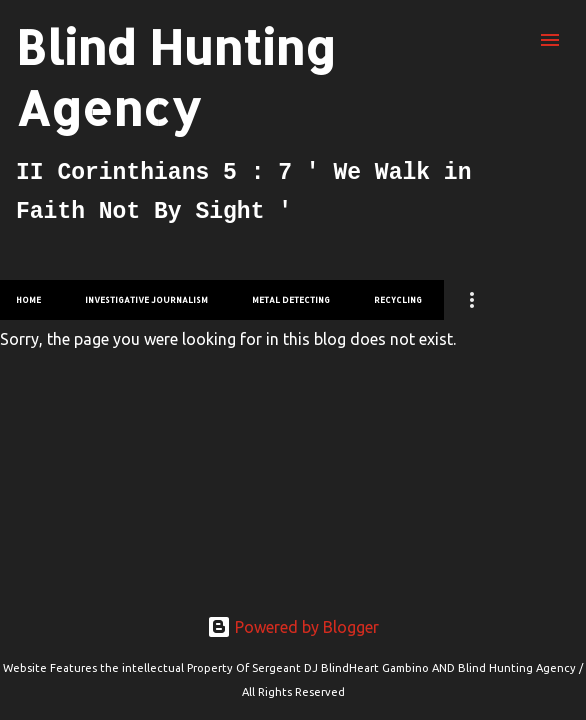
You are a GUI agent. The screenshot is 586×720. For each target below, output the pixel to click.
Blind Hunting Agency (176, 77)
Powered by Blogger (293, 627)
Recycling (398, 300)
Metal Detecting (291, 300)
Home (28, 300)
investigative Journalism (146, 300)
